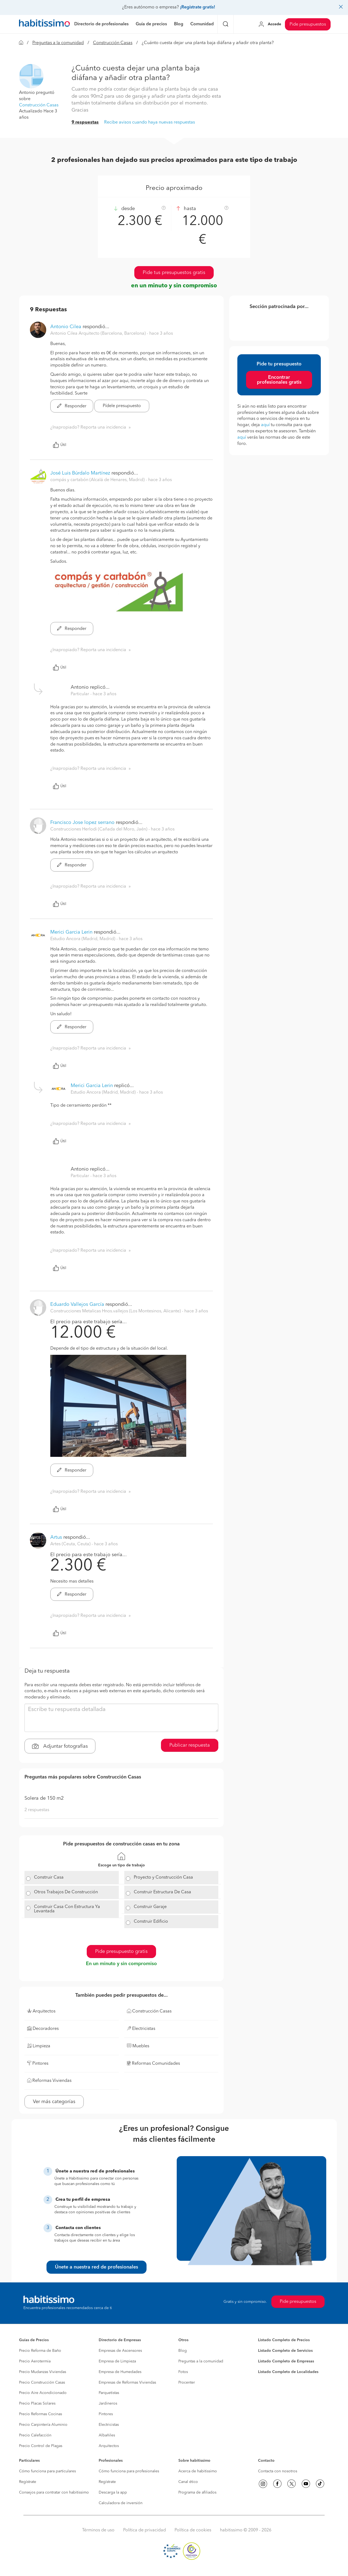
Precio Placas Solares (37, 2403)
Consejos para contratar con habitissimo (54, 2492)
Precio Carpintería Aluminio (43, 2425)
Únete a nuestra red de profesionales (96, 2267)
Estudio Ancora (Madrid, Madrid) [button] (83, 939)
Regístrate (27, 2482)
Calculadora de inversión (120, 2503)
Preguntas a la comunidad (58, 43)
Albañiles (107, 2435)
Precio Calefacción (35, 2435)
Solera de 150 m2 (44, 1798)
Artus (56, 1537)
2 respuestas (36, 1810)
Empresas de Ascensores (120, 2351)
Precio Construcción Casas (42, 2382)
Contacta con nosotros (277, 2471)
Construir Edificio (151, 1921)
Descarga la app (113, 2492)
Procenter (186, 2382)
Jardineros (108, 2403)
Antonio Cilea (65, 326)
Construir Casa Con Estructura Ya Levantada (67, 1909)
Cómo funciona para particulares (47, 2471)
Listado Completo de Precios (284, 2340)
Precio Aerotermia (35, 2361)
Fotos (183, 2372)
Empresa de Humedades (120, 2372)
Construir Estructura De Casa (162, 1892)
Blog (182, 2351)
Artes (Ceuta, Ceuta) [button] (71, 1544)
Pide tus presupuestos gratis (174, 272)
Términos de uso (98, 2530)
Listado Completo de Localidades (288, 2372)
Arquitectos (109, 2446)
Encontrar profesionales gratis (279, 380)
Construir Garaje (150, 1907)
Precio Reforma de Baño (40, 2351)
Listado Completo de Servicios (285, 2351)
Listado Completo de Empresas (286, 2361)
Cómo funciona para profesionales (129, 2471)
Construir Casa (49, 1877)
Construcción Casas (112, 43)
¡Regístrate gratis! (197, 7)
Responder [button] (71, 406)
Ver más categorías (54, 2101)
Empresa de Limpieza (117, 2361)
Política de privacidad (144, 2530)
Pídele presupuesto (122, 406)
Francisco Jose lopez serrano (82, 822)
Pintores (106, 2414)
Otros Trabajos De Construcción (66, 1892)
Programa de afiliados (197, 2492)
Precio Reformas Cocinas (40, 2414)
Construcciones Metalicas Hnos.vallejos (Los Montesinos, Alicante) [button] (116, 1311)
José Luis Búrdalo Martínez (80, 473)
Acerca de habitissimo (197, 2471)
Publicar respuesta (189, 1745)
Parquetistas (109, 2393)
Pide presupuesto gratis (121, 1951)
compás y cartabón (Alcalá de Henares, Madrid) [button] (98, 480)
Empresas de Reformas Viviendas (127, 2382)
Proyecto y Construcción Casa (163, 1877)
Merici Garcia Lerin (71, 932)
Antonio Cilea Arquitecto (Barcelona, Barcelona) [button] (98, 333)
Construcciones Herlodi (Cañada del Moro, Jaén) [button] (99, 829)
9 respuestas (85, 122)
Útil (59, 445)
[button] (31, 76)
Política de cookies (193, 2530)
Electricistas (109, 2425)
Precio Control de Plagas (40, 2446)
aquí (265, 425)
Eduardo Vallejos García (77, 1304)
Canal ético (188, 2482)
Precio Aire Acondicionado (43, 2393)
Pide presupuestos (308, 24)
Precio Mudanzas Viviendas (42, 2372)
